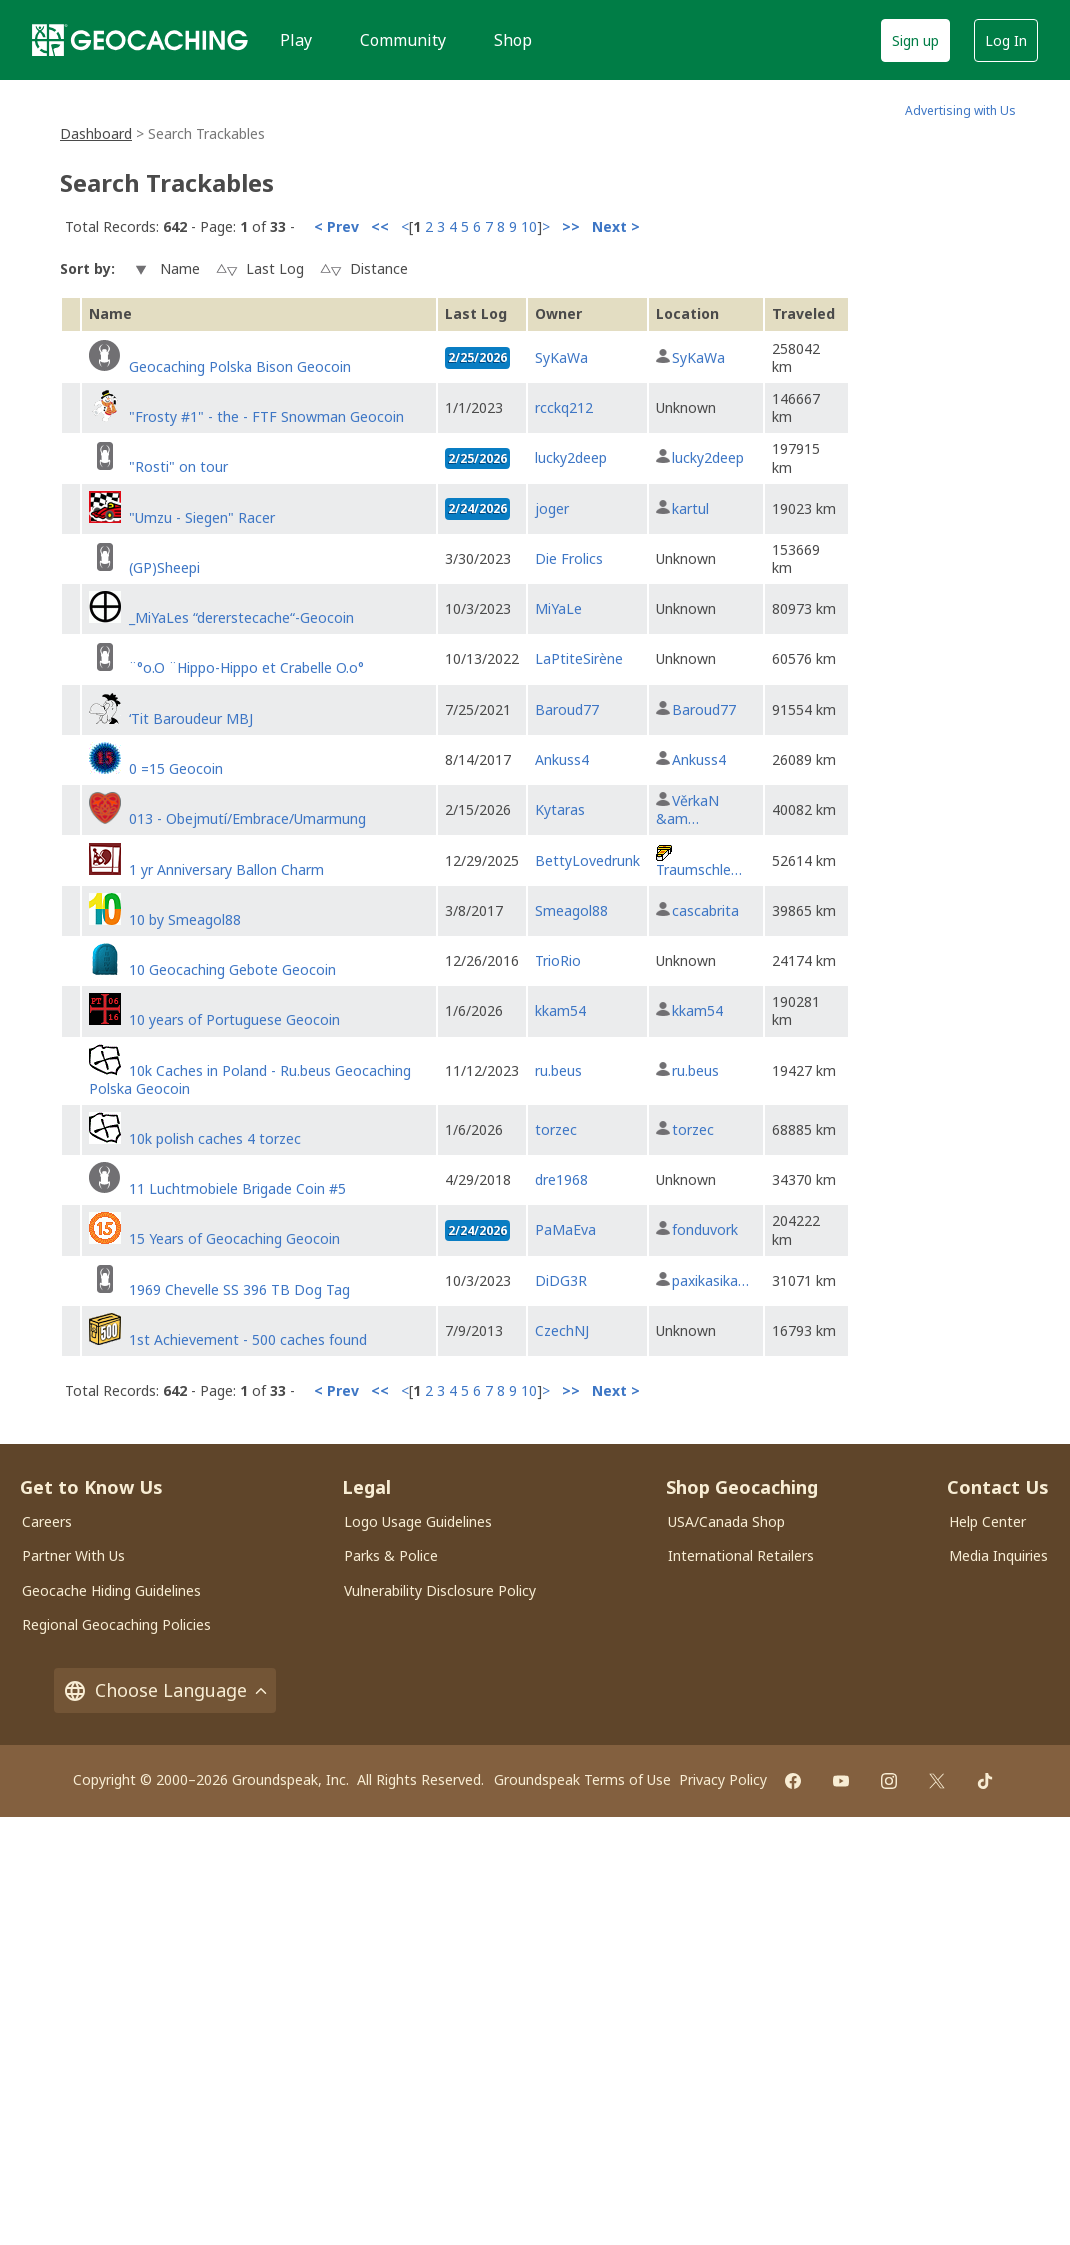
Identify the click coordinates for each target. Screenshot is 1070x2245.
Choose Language (165, 1690)
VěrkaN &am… (687, 809)
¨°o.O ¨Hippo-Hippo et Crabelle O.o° (246, 667)
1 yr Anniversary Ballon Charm (226, 869)
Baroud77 (567, 709)
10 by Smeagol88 (185, 919)
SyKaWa (561, 357)
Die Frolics (569, 558)
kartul (690, 508)
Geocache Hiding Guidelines (111, 1590)
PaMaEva (565, 1229)
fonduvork (705, 1229)
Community (403, 40)
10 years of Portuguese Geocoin (234, 1019)
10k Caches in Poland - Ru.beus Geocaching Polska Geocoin (250, 1079)
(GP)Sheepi (164, 567)
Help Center (987, 1521)
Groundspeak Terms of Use (582, 1779)
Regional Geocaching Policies (116, 1624)
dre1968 (561, 1179)
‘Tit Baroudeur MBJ (191, 718)
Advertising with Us (960, 110)
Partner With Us (73, 1555)
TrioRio (558, 960)
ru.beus (558, 1070)
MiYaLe (558, 608)
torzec (556, 1129)
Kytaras (560, 809)
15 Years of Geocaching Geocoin (234, 1238)
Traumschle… (699, 869)
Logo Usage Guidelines (418, 1521)
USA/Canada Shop (726, 1521)
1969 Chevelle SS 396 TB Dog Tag (239, 1289)
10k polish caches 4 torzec (215, 1138)
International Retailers (741, 1555)
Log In (1006, 40)
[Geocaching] (140, 40)
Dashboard (96, 133)
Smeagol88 (571, 910)
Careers (47, 1521)
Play (296, 40)
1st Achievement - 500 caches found (248, 1339)
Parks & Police (391, 1555)
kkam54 (560, 1010)
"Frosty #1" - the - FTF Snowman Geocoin (266, 416)
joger (552, 508)
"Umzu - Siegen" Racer (202, 517)
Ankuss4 (562, 759)
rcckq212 (564, 407)
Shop (513, 40)
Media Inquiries (998, 1555)
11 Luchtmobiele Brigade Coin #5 (237, 1188)
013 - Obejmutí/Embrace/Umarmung (247, 818)
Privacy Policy (723, 1779)
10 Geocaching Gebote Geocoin (232, 969)
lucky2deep (571, 457)
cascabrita (705, 910)
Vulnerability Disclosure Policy (440, 1590)
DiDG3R (561, 1280)
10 (529, 226)
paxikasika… (710, 1280)
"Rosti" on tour (178, 466)
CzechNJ (562, 1330)
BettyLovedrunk (587, 860)
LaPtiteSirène (579, 658)
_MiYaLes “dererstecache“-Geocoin (241, 617)
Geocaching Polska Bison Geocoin (240, 366)
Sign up (915, 40)
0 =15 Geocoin (176, 768)
